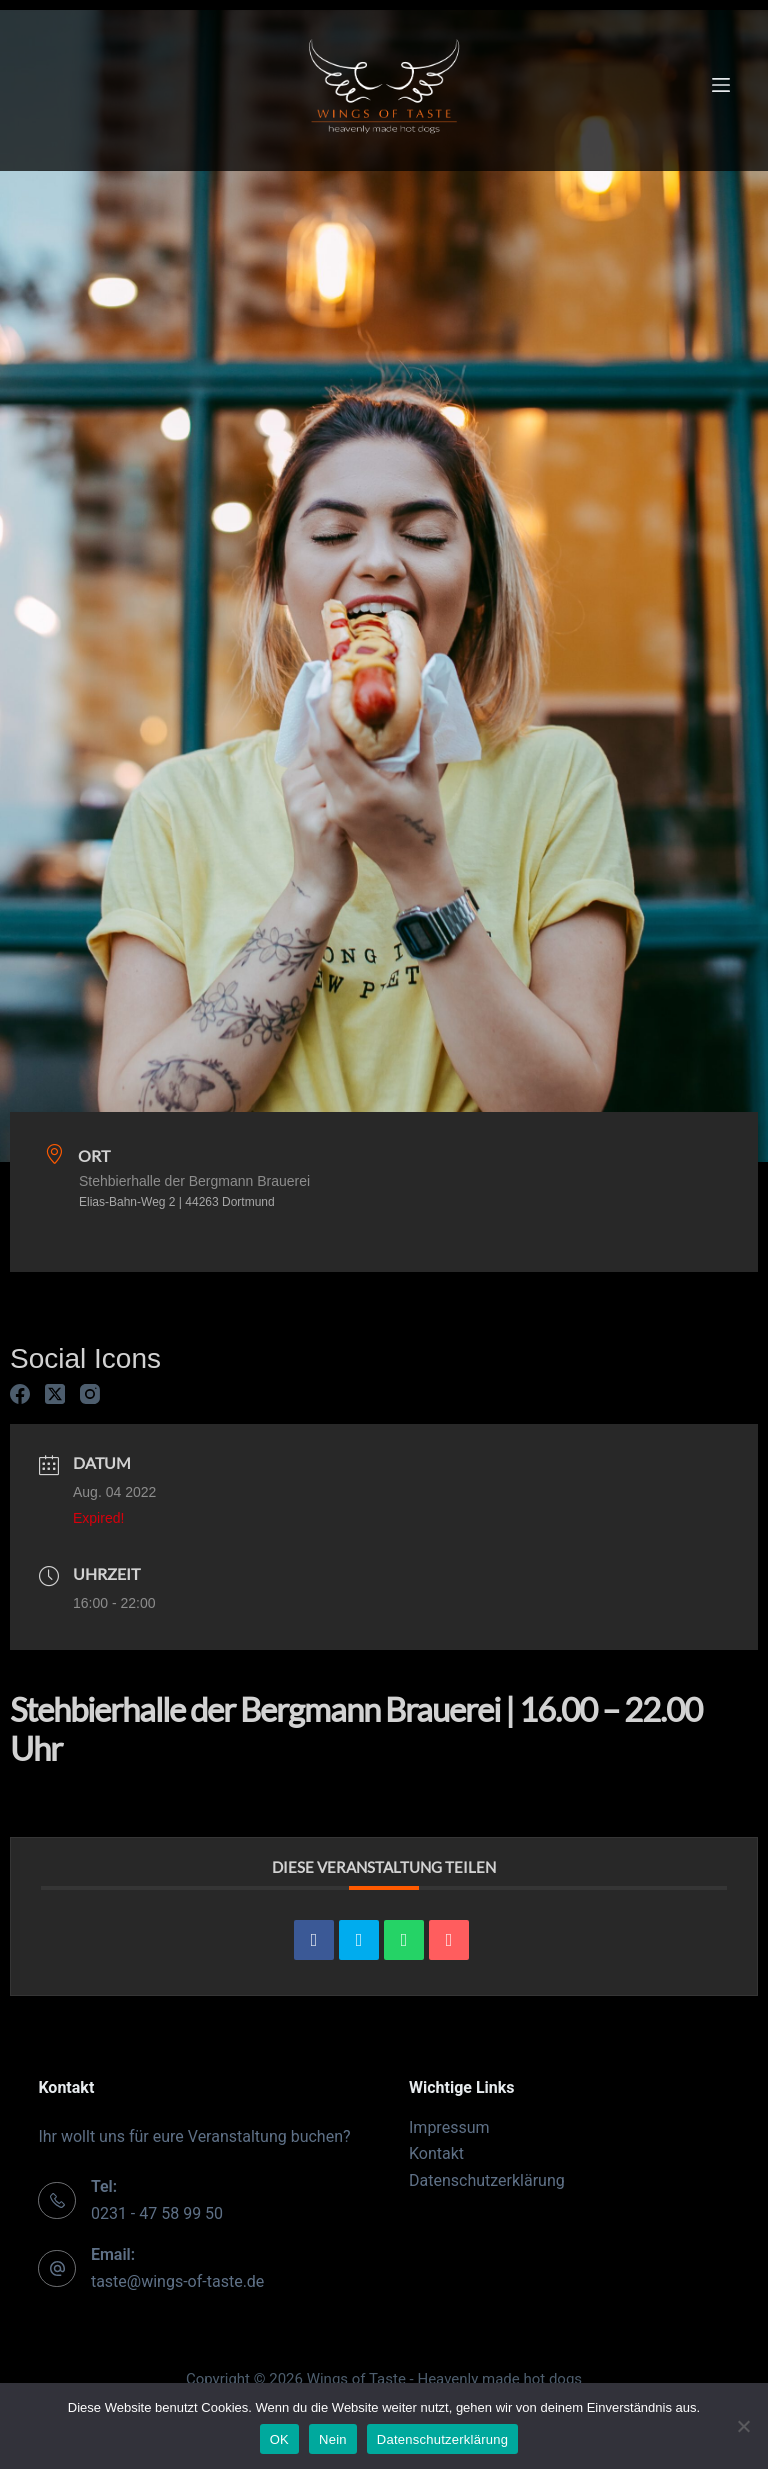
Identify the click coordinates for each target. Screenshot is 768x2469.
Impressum (449, 2127)
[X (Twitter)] (55, 1394)
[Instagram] (90, 1394)
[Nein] (743, 2426)
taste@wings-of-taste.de (177, 2281)
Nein (333, 2439)
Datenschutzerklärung (487, 2180)
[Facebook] (20, 1394)
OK (279, 2439)
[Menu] (721, 85)
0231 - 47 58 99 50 (157, 2213)
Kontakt (436, 2153)
